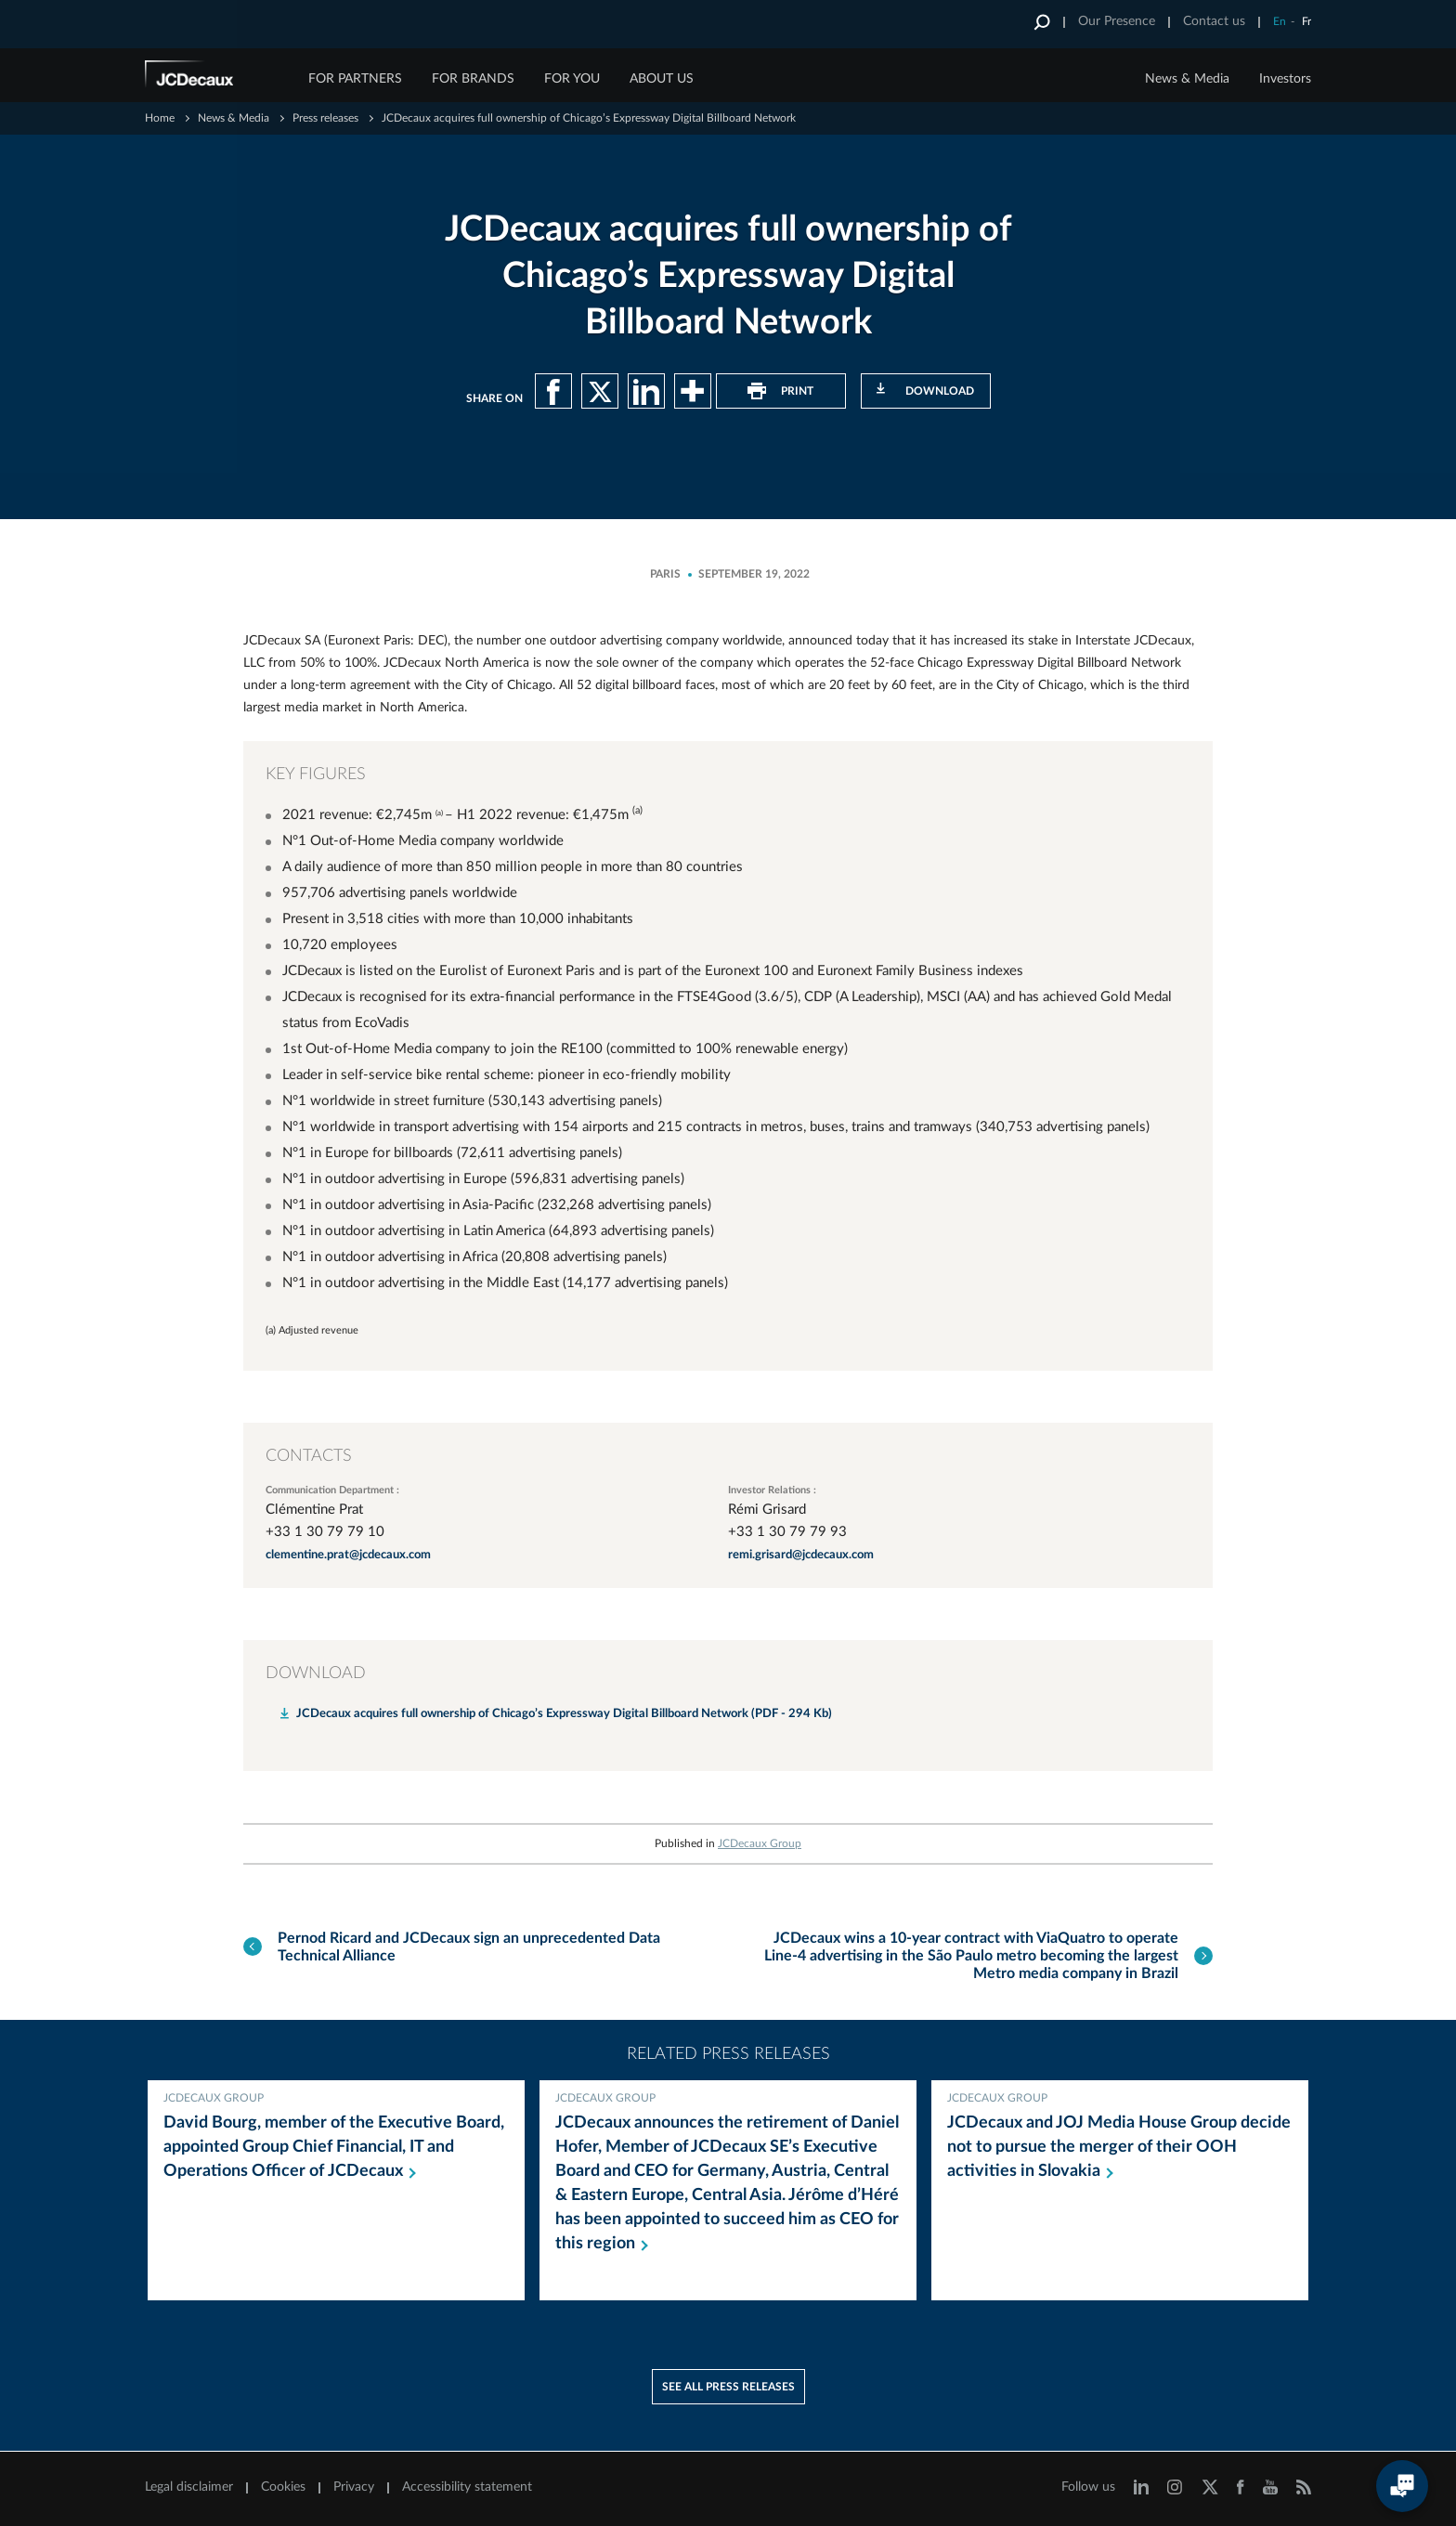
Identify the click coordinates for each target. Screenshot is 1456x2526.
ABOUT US (662, 78)
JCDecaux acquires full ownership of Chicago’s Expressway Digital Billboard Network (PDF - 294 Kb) (564, 1714)
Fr (1306, 21)
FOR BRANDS (473, 78)
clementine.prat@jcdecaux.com (348, 1555)
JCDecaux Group (759, 1843)
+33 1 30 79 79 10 (325, 1532)
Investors (1285, 78)
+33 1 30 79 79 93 (787, 1532)
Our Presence (1116, 21)
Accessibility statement (467, 2486)
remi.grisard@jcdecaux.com (801, 1555)
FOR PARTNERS (355, 78)
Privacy (353, 2486)
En (1279, 21)
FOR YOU (572, 78)
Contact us (1214, 21)
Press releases (325, 118)
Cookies (283, 2486)
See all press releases (728, 2387)
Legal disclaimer (189, 2486)
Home (160, 118)
